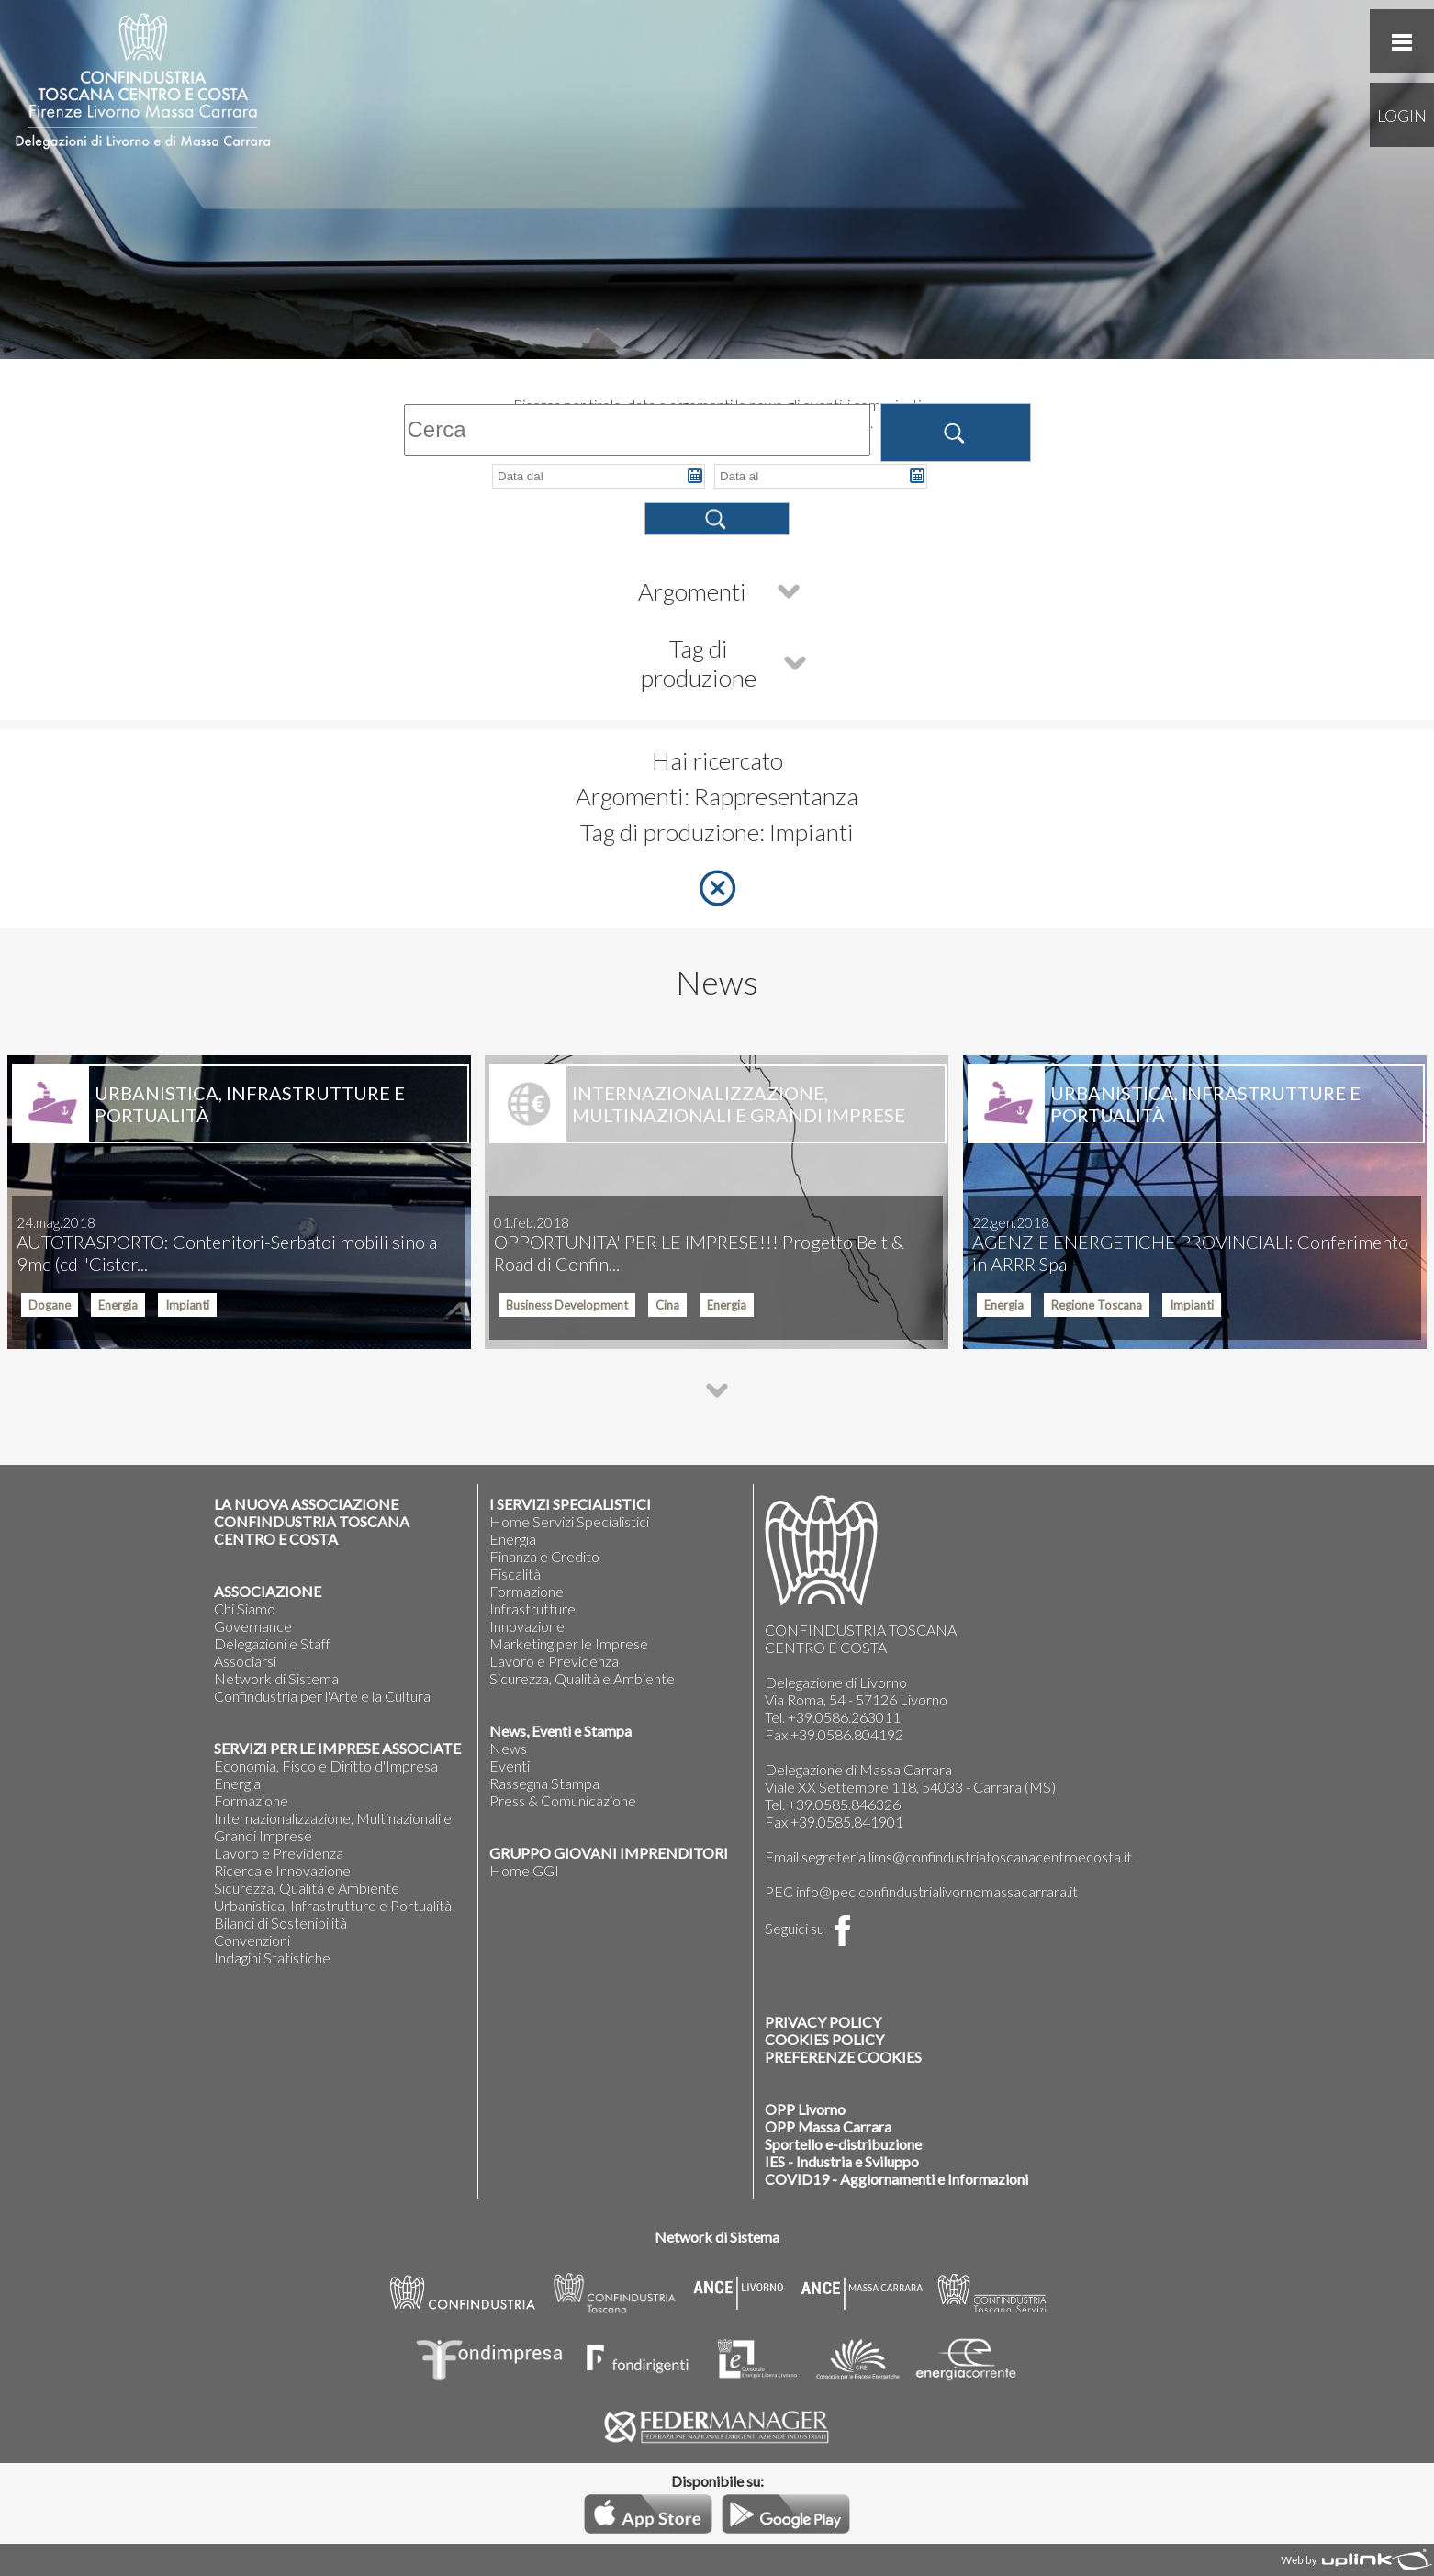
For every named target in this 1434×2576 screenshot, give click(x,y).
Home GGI (524, 1870)
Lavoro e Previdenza (278, 1853)
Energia (237, 1783)
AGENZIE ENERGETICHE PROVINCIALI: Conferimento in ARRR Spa (1190, 1244)
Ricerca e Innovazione (282, 1870)
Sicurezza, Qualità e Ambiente (306, 1887)
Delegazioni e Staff (272, 1643)
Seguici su (811, 1928)
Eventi (509, 1765)
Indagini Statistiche (272, 1957)
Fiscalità (515, 1573)
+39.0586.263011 (844, 1717)
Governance (253, 1626)
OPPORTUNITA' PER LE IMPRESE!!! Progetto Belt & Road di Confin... (699, 1244)
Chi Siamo (244, 1608)
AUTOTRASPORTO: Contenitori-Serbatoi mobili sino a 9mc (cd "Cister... (227, 1244)
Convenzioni (252, 1940)
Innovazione (527, 1626)
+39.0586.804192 (846, 1734)
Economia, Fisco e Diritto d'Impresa (326, 1765)
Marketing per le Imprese (568, 1643)
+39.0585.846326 (844, 1804)
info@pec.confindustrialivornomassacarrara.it (937, 1891)
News (508, 1748)
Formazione (251, 1800)
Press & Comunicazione (562, 1800)
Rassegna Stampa (544, 1783)
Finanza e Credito (544, 1556)
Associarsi (245, 1661)
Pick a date (695, 475)
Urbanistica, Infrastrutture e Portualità (333, 1905)
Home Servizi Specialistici (569, 1521)
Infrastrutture (532, 1608)
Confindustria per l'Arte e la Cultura (322, 1695)
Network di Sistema (276, 1678)
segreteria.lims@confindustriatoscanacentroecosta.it (966, 1856)
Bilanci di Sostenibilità (280, 1922)
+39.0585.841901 (846, 1821)
